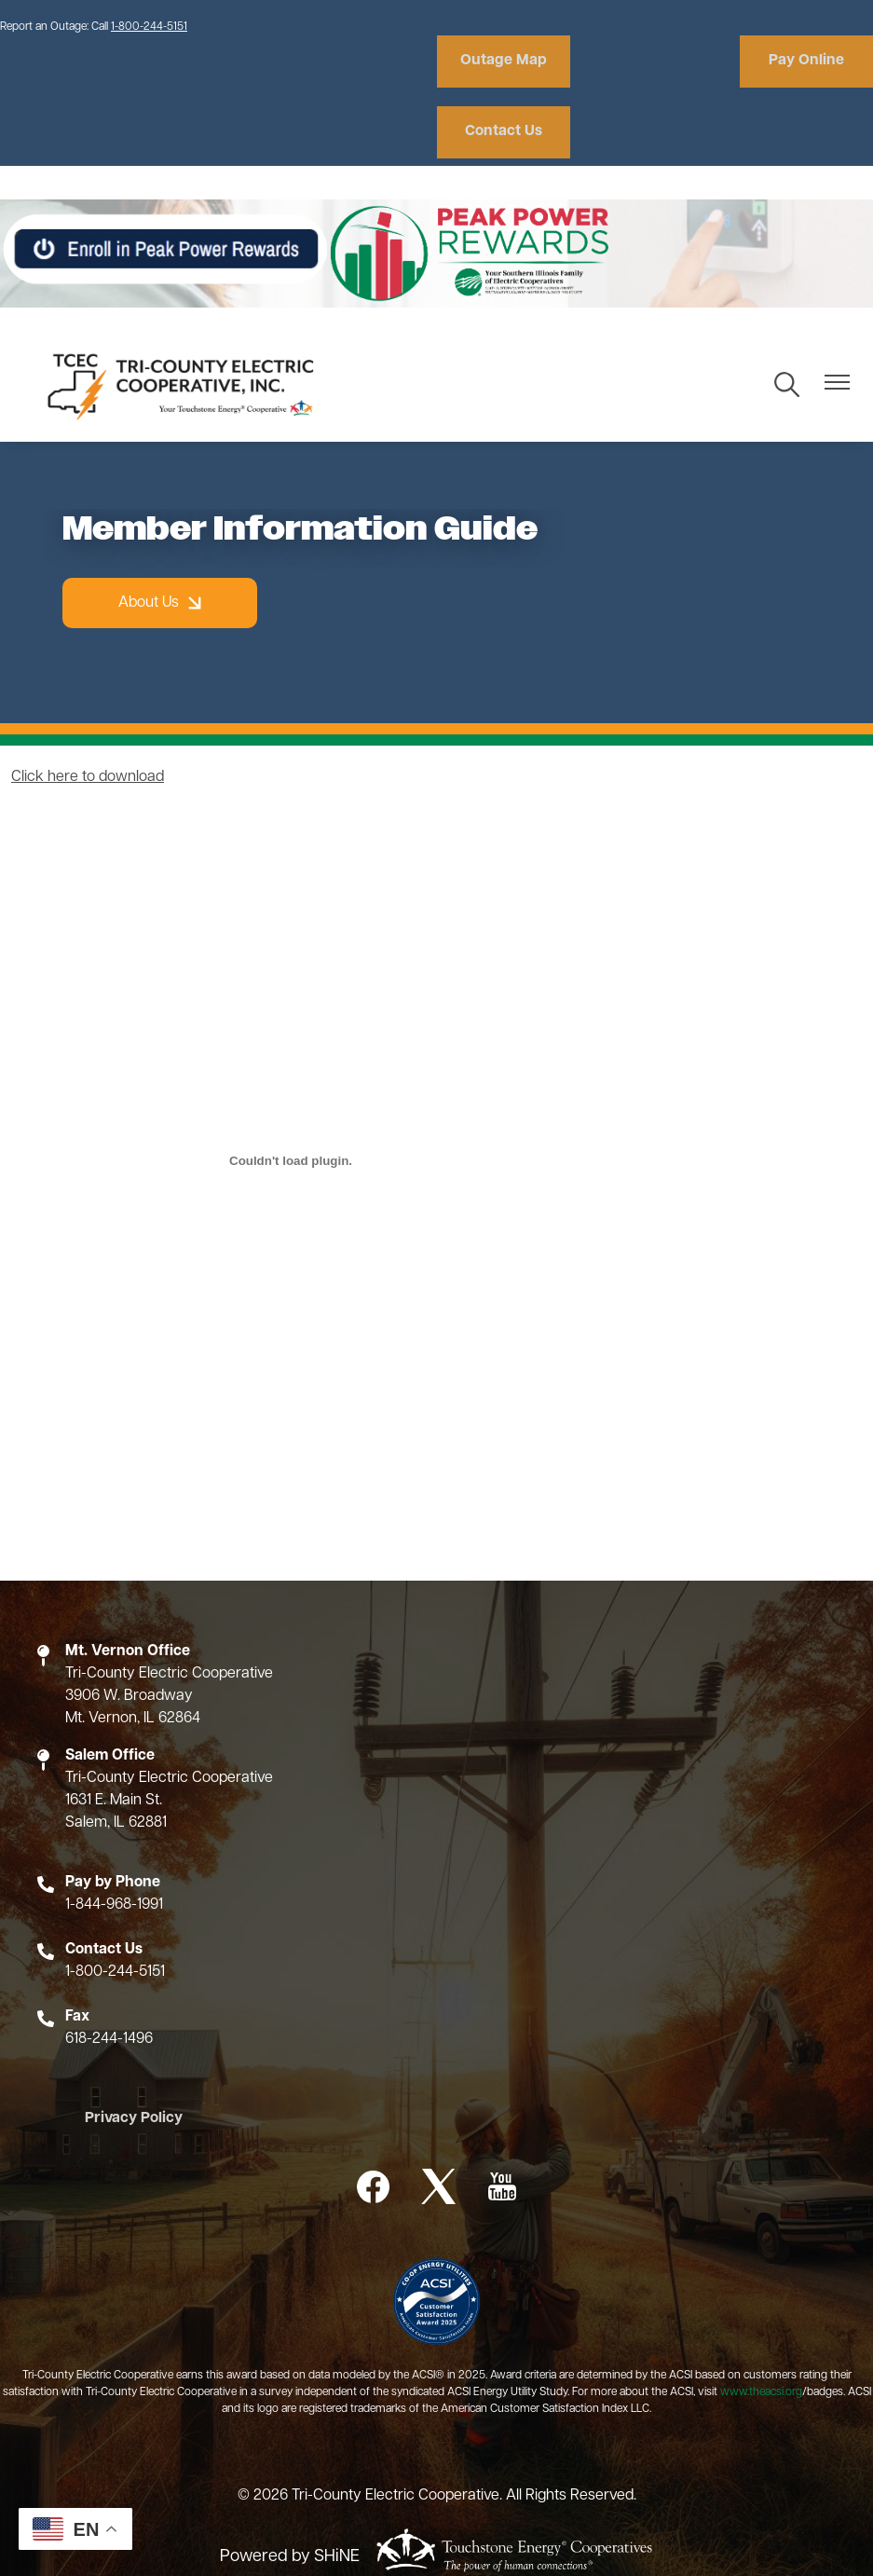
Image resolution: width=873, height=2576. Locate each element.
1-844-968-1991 (114, 1834)
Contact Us (807, 61)
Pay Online (654, 61)
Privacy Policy (131, 2048)
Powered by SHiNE (290, 2486)
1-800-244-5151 (149, 27)
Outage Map (501, 61)
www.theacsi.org (761, 2322)
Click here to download (87, 706)
